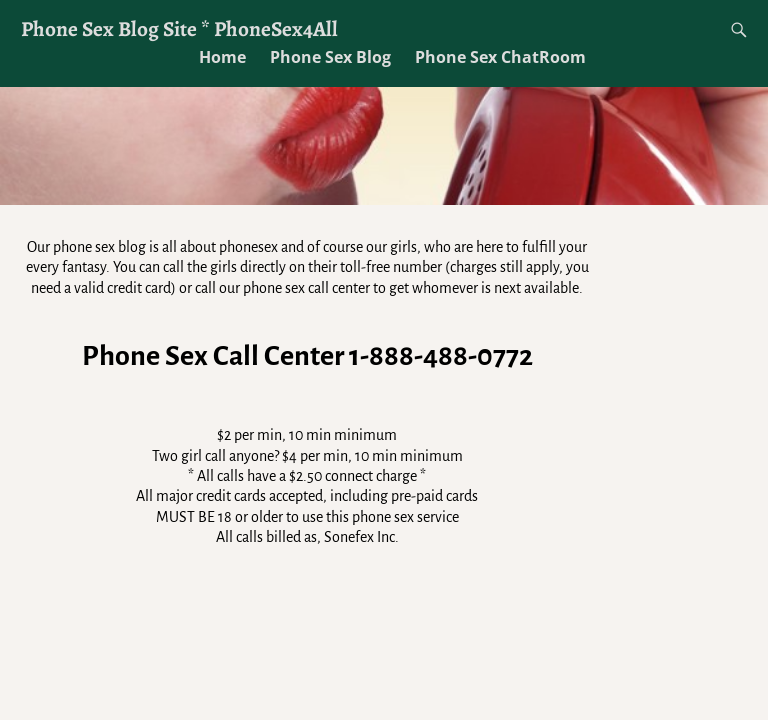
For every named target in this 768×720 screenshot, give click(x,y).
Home (222, 57)
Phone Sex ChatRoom (500, 57)
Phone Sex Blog (330, 57)
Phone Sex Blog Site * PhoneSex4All (179, 28)
